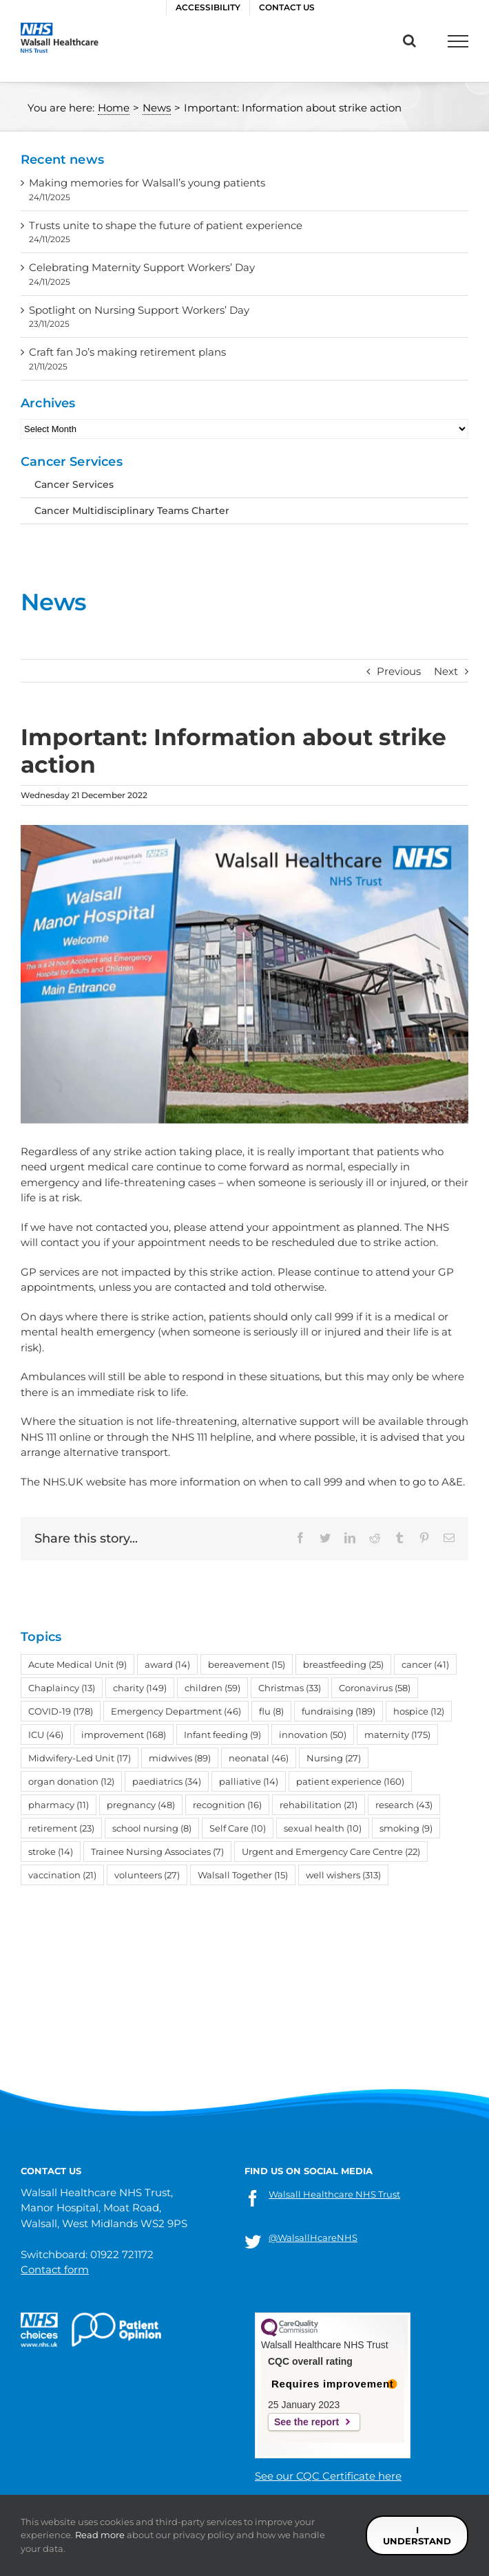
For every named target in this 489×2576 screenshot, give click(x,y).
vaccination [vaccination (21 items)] (62, 1874)
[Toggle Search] (409, 40)
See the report (306, 2421)
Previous (399, 671)
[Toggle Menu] (458, 41)
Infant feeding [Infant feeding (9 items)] (222, 1734)
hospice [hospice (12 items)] (418, 1711)
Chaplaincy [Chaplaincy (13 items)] (61, 1687)
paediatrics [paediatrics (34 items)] (166, 1781)
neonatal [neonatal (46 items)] (259, 1757)
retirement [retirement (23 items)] (61, 1828)
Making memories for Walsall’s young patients (147, 182)
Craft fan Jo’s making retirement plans (127, 351)
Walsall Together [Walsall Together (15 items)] (243, 1874)
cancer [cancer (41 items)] (425, 1664)
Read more (100, 2534)
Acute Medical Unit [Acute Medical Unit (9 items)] (77, 1664)
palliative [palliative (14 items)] (248, 1781)
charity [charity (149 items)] (140, 1687)
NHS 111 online (56, 1436)
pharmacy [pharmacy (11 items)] (58, 1804)
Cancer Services (74, 484)
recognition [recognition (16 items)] (227, 1804)
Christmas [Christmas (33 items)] (289, 1687)
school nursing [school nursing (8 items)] (151, 1828)
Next (446, 671)
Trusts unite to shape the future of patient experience (165, 225)
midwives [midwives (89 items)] (180, 1757)
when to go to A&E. (416, 1481)
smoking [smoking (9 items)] (406, 1828)
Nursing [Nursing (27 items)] (333, 1757)
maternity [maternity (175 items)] (397, 1734)
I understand (417, 2535)
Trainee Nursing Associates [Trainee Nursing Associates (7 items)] (157, 1851)
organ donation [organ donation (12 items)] (71, 1781)
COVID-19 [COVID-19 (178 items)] (60, 1711)
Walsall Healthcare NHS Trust (334, 2194)
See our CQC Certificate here (328, 2475)
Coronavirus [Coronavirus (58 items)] (374, 1687)
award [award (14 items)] (167, 1664)
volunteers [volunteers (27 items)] (147, 1874)
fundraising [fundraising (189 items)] (338, 1711)
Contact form (55, 2269)
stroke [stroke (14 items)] (50, 1851)
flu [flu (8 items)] (271, 1711)
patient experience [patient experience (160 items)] (350, 1781)
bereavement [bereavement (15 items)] (246, 1664)
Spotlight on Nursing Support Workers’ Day (139, 309)
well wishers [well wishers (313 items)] (343, 1874)
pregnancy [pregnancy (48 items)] (141, 1804)
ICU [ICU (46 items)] (45, 1734)
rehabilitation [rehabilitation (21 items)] (318, 1804)
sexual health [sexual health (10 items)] (323, 1828)
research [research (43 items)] (404, 1804)
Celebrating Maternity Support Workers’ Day (142, 267)
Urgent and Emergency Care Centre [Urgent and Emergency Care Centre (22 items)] (331, 1851)
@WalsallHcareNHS (313, 2237)
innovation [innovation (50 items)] (312, 1734)
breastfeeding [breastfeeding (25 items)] (343, 1664)
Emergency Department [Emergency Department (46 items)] (176, 1711)
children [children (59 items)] (212, 1687)
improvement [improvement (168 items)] (123, 1734)
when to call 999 (300, 1481)
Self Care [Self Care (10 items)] (237, 1828)
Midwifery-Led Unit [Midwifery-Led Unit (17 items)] (79, 1757)
